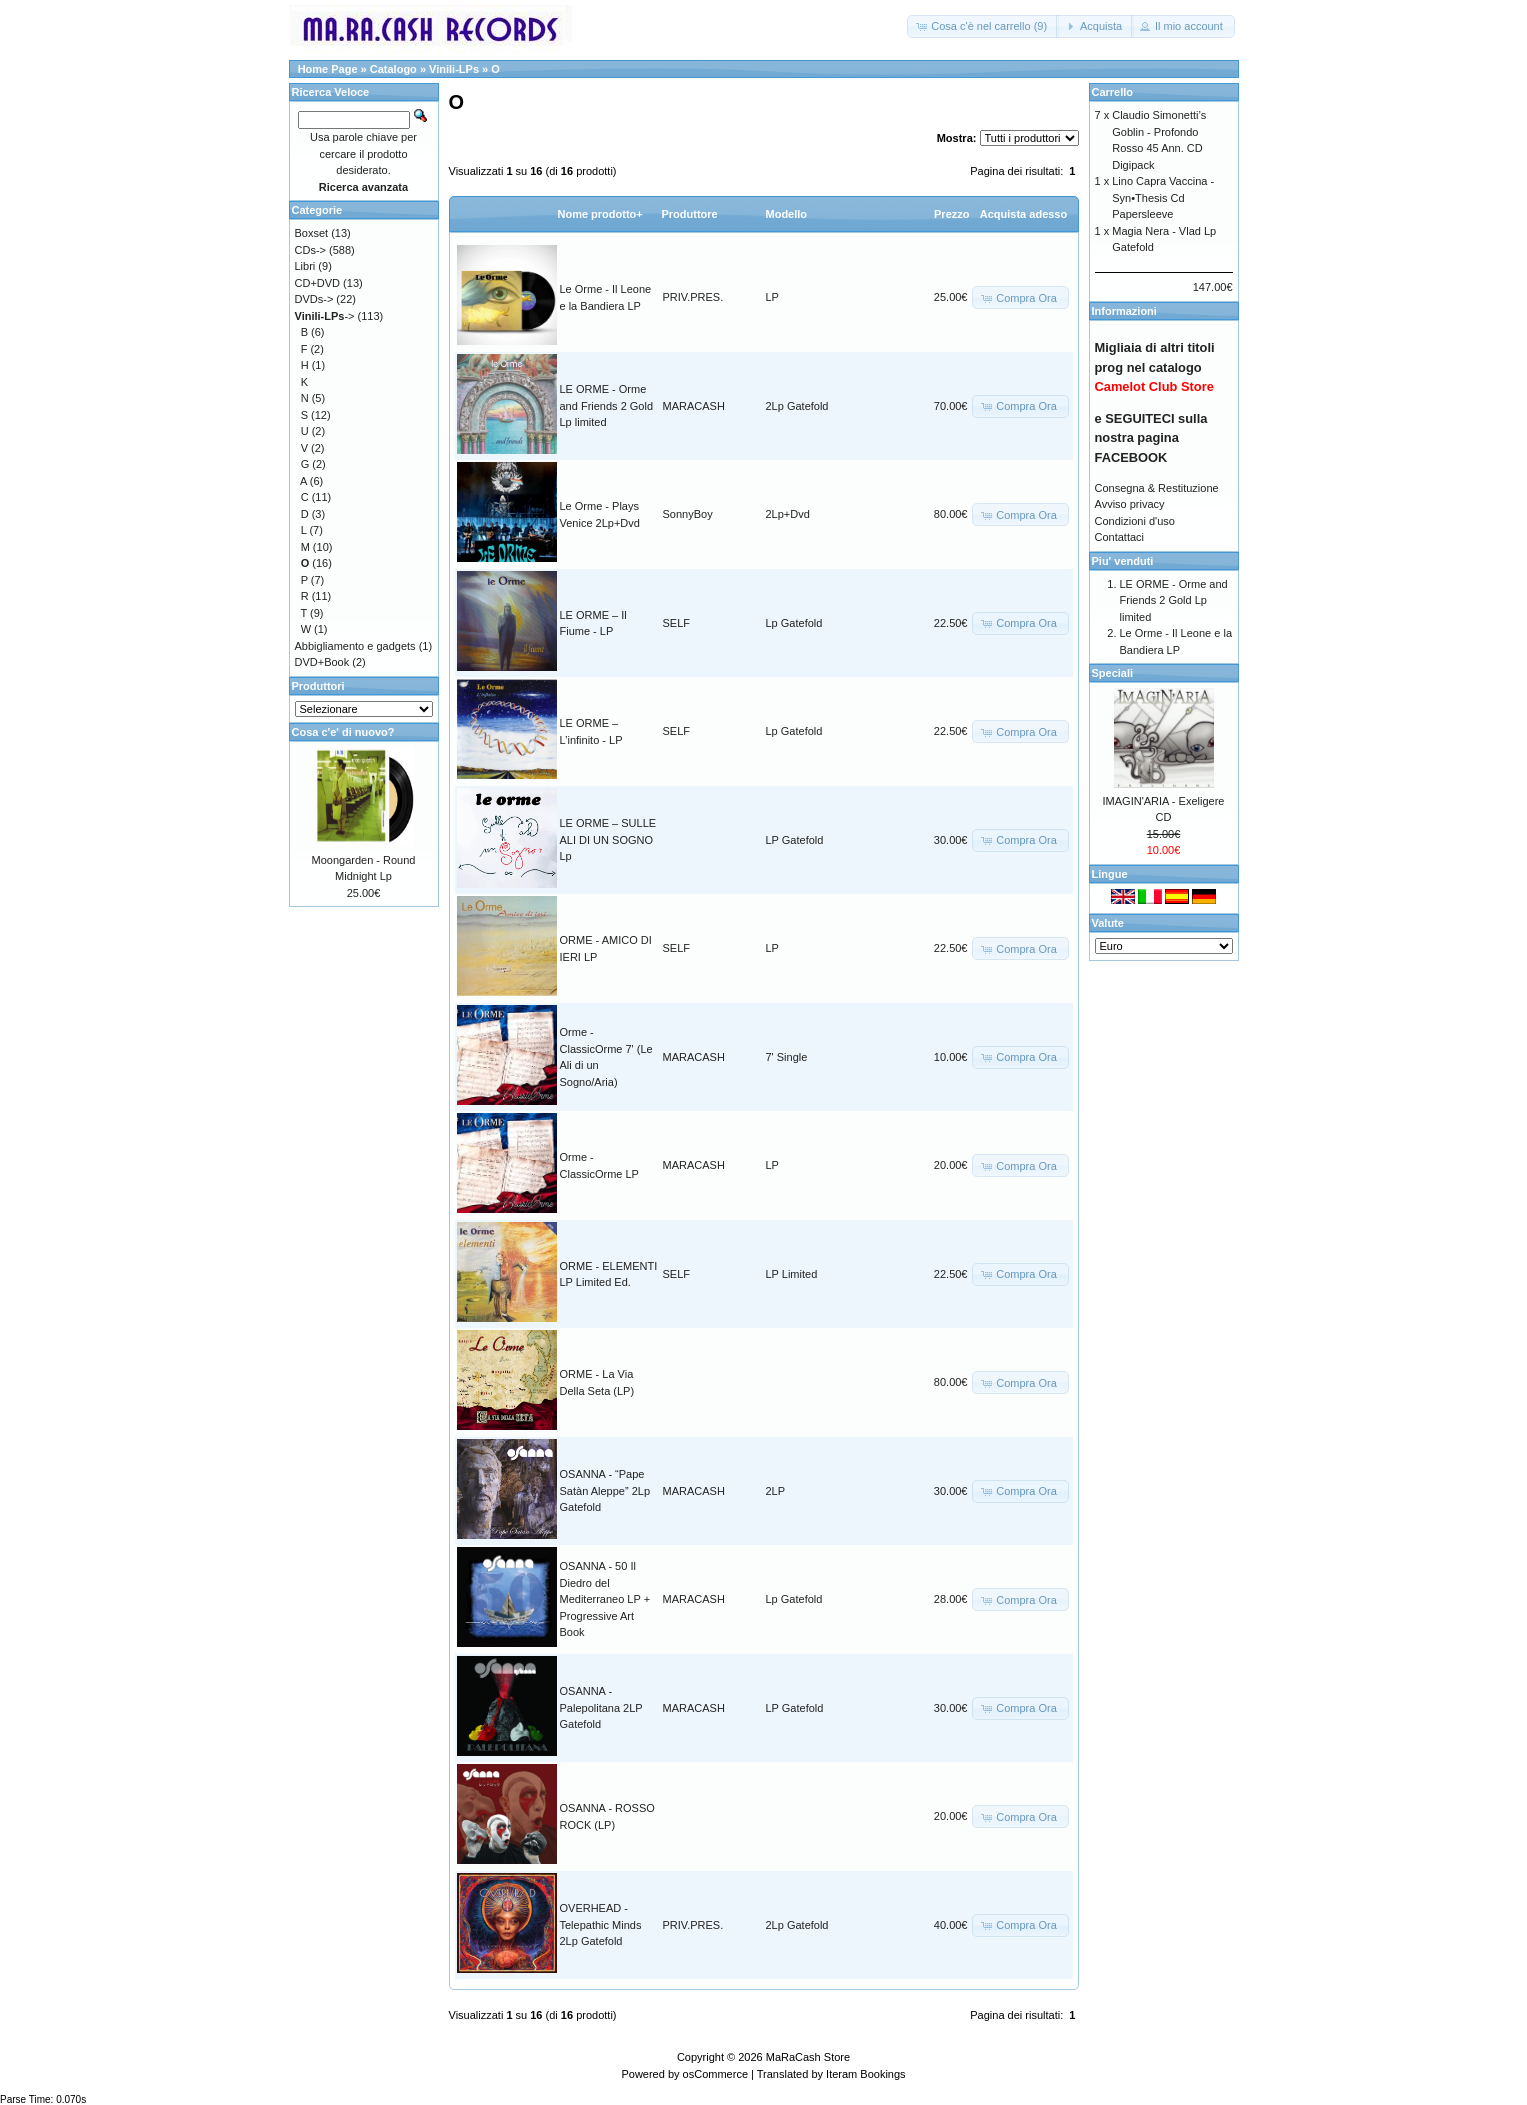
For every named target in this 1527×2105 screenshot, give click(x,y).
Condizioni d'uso (1135, 521)
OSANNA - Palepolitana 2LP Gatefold (601, 1707)
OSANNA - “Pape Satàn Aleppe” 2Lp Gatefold (605, 1490)
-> (325, 316)
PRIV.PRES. (693, 297)
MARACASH (694, 406)
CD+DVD (318, 283)
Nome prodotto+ (600, 214)
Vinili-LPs (454, 69)
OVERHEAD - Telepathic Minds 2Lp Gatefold (601, 1924)
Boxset (312, 233)
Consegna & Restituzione (1157, 488)
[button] (983, 26)
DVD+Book (322, 662)
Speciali (1113, 673)
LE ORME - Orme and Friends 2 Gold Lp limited (607, 405)
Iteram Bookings (865, 2074)
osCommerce (715, 2074)
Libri (305, 266)
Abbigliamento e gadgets (355, 646)
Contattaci (1120, 537)
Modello (787, 214)
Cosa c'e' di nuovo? (343, 732)
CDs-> (310, 250)
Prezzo (951, 214)
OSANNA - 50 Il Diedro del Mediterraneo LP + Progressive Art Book (605, 1599)
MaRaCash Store (808, 2057)
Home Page (328, 69)
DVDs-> (314, 299)
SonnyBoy (688, 514)
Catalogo (393, 69)
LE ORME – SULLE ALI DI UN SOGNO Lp (608, 839)
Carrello (1113, 92)
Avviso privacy (1130, 504)
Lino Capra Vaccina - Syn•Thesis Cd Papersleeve (1163, 197)
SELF (677, 623)
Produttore (690, 214)
